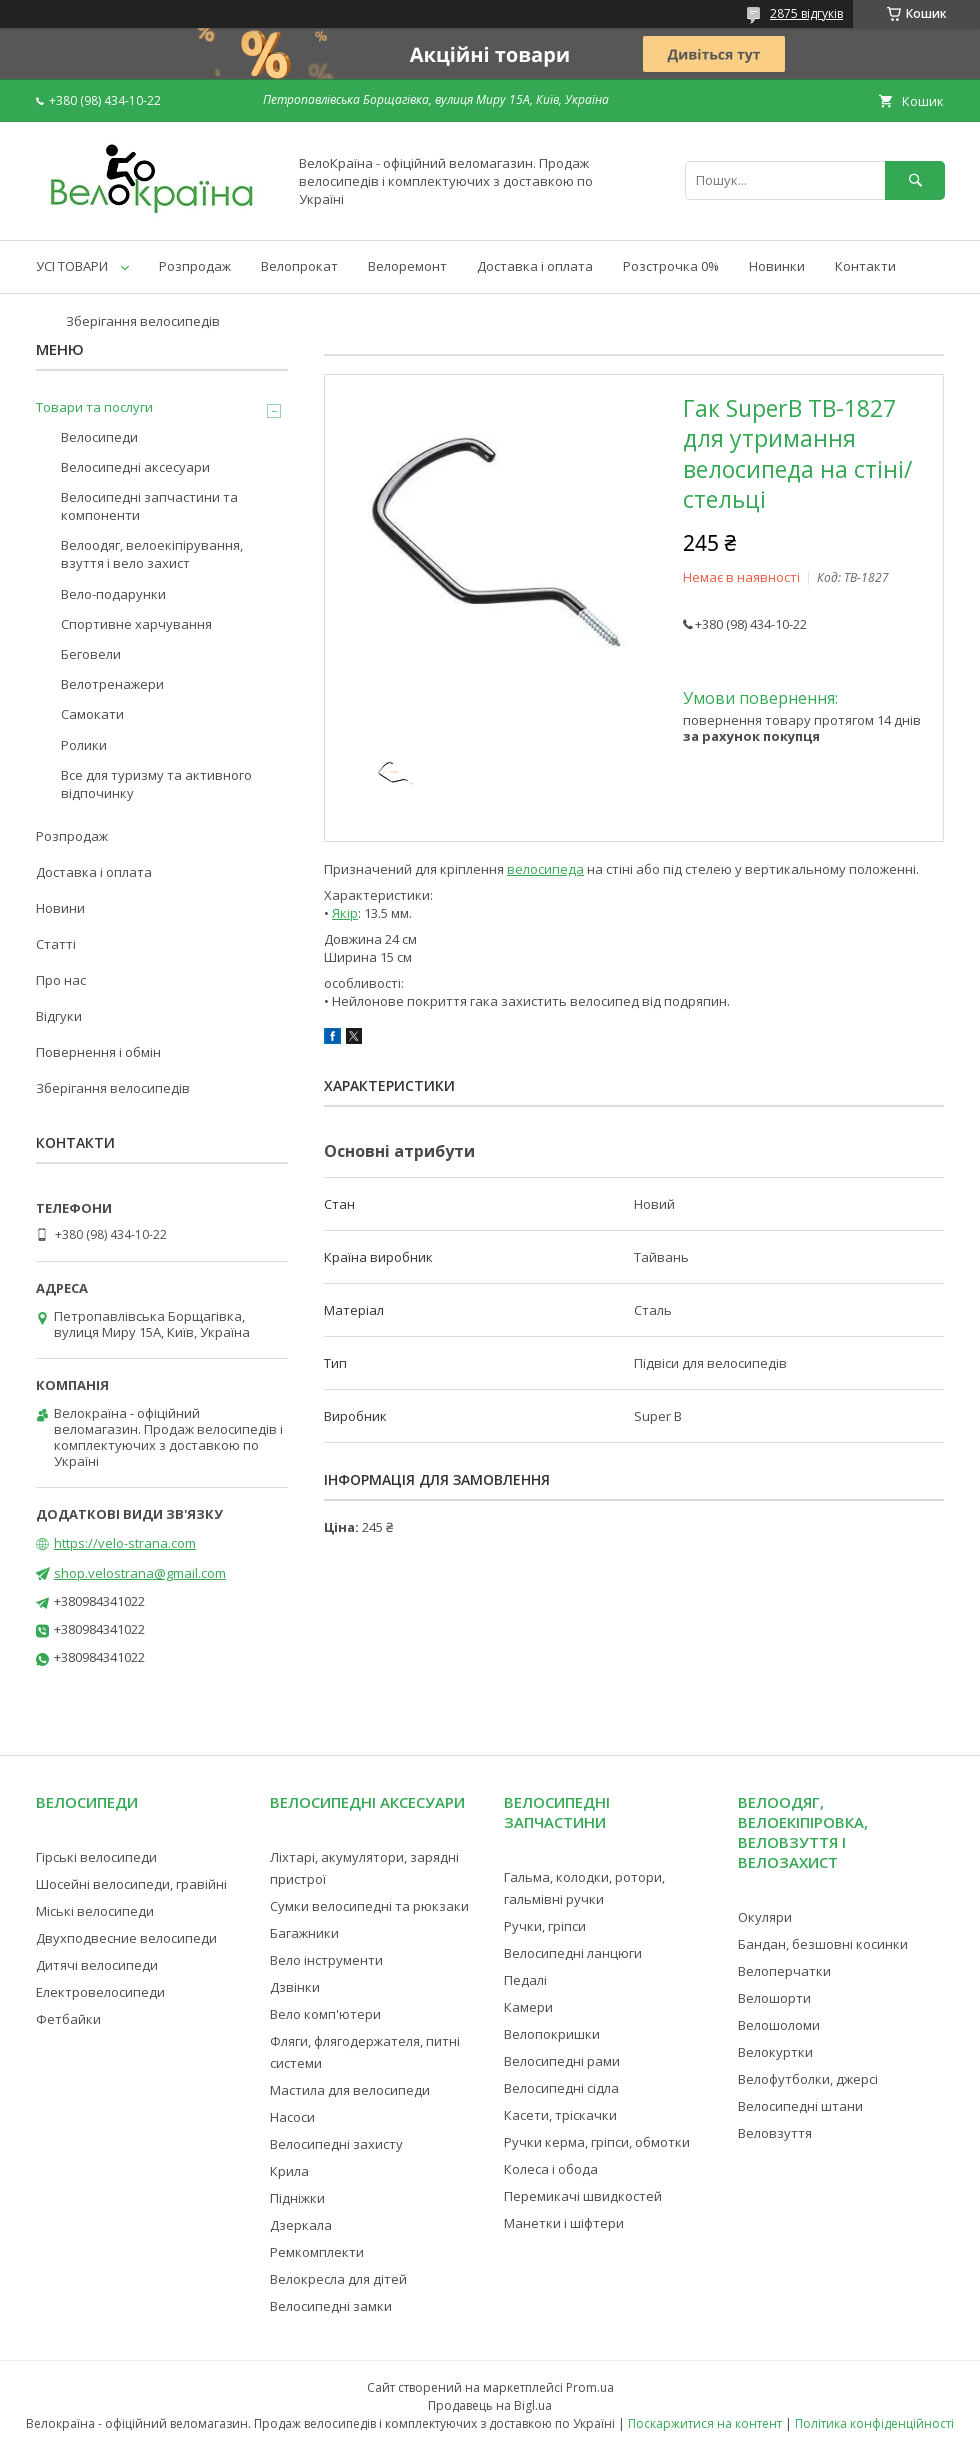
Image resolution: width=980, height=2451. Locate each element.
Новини (60, 908)
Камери (528, 2007)
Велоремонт (407, 266)
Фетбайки (68, 2019)
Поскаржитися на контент (705, 2423)
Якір (345, 913)
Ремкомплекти (317, 2252)
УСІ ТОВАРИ (72, 266)
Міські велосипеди (95, 1911)
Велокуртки (775, 2052)
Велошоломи (779, 2025)
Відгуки (59, 1016)
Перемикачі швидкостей (583, 2196)
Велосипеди (99, 437)
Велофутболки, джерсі (808, 2079)
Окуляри (765, 1917)
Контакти (865, 266)
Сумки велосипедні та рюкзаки (369, 1906)
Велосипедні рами (562, 2061)
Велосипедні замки (331, 2306)
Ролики (84, 745)
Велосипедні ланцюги (573, 1953)
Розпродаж (195, 266)
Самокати (92, 714)
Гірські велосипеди (96, 1857)
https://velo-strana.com (125, 1543)
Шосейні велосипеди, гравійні (131, 1884)
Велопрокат (299, 266)
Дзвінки (295, 1987)
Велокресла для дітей (338, 2279)
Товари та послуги (94, 407)
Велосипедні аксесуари (135, 467)
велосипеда (545, 869)
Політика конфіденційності (874, 2423)
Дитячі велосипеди (97, 1965)
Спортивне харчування (136, 624)
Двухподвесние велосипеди (126, 1938)
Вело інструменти (326, 1960)
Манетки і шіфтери (564, 2223)
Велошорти (774, 1998)
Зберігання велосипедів (143, 321)
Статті (56, 944)
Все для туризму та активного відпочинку (156, 784)
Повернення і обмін (98, 1052)
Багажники (304, 1933)
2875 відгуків (806, 13)
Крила (289, 2171)
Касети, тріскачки (560, 2115)
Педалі (525, 1980)
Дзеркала (301, 2225)
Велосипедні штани (800, 2106)
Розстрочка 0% (671, 266)
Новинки (777, 266)
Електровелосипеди (100, 1992)
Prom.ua (590, 2387)
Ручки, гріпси (545, 1926)
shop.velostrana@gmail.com (140, 1573)
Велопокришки (552, 2034)
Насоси (292, 2117)
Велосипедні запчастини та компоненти (149, 506)
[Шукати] (915, 180)
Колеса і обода (551, 2169)
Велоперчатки (784, 1971)
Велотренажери (112, 684)
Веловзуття (775, 2133)
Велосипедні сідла (561, 2088)
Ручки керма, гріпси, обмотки (597, 2142)
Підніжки (297, 2198)
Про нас (61, 980)
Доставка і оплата (535, 266)
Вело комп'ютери (325, 2014)
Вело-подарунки (113, 594)
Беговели (91, 654)
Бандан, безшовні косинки (823, 1944)
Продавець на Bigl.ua (490, 2405)
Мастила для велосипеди (350, 2090)
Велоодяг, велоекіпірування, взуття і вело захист (152, 554)
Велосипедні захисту (336, 2144)
